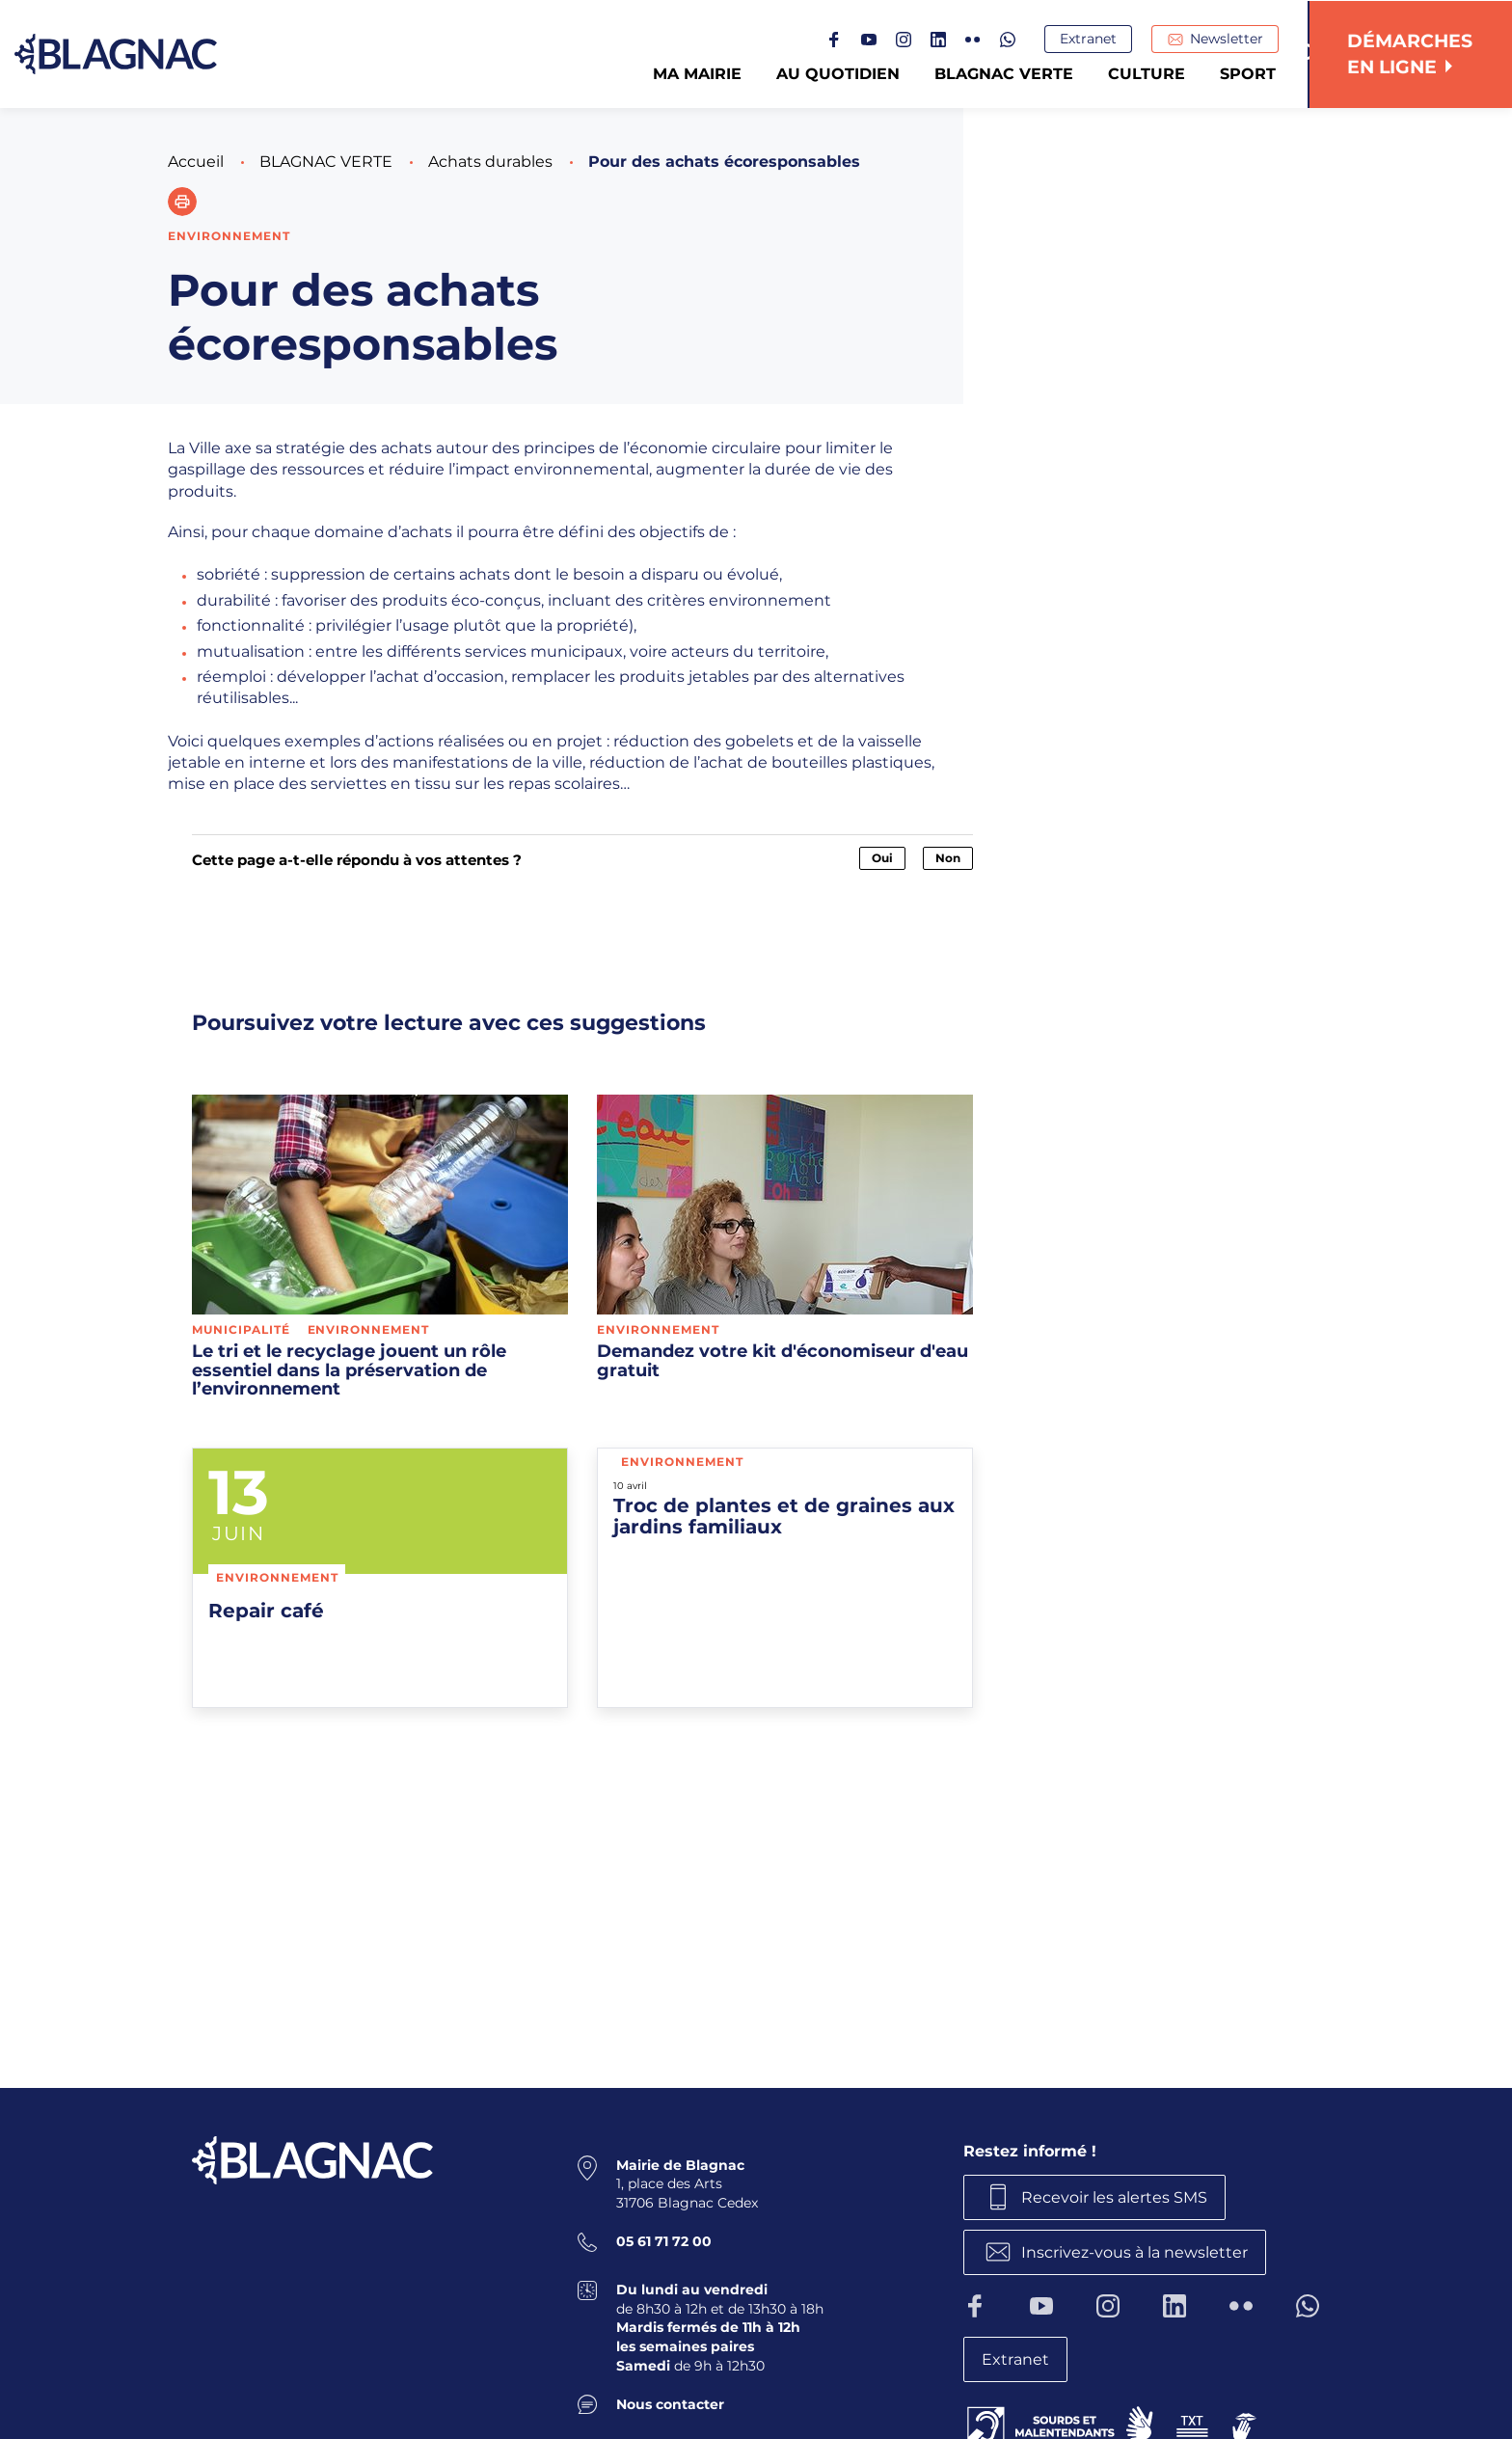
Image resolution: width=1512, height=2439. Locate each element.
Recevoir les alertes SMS (1115, 2196)
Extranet (1090, 39)
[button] (182, 201)
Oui (882, 858)
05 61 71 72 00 (664, 2241)
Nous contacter (670, 2403)
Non (947, 858)
